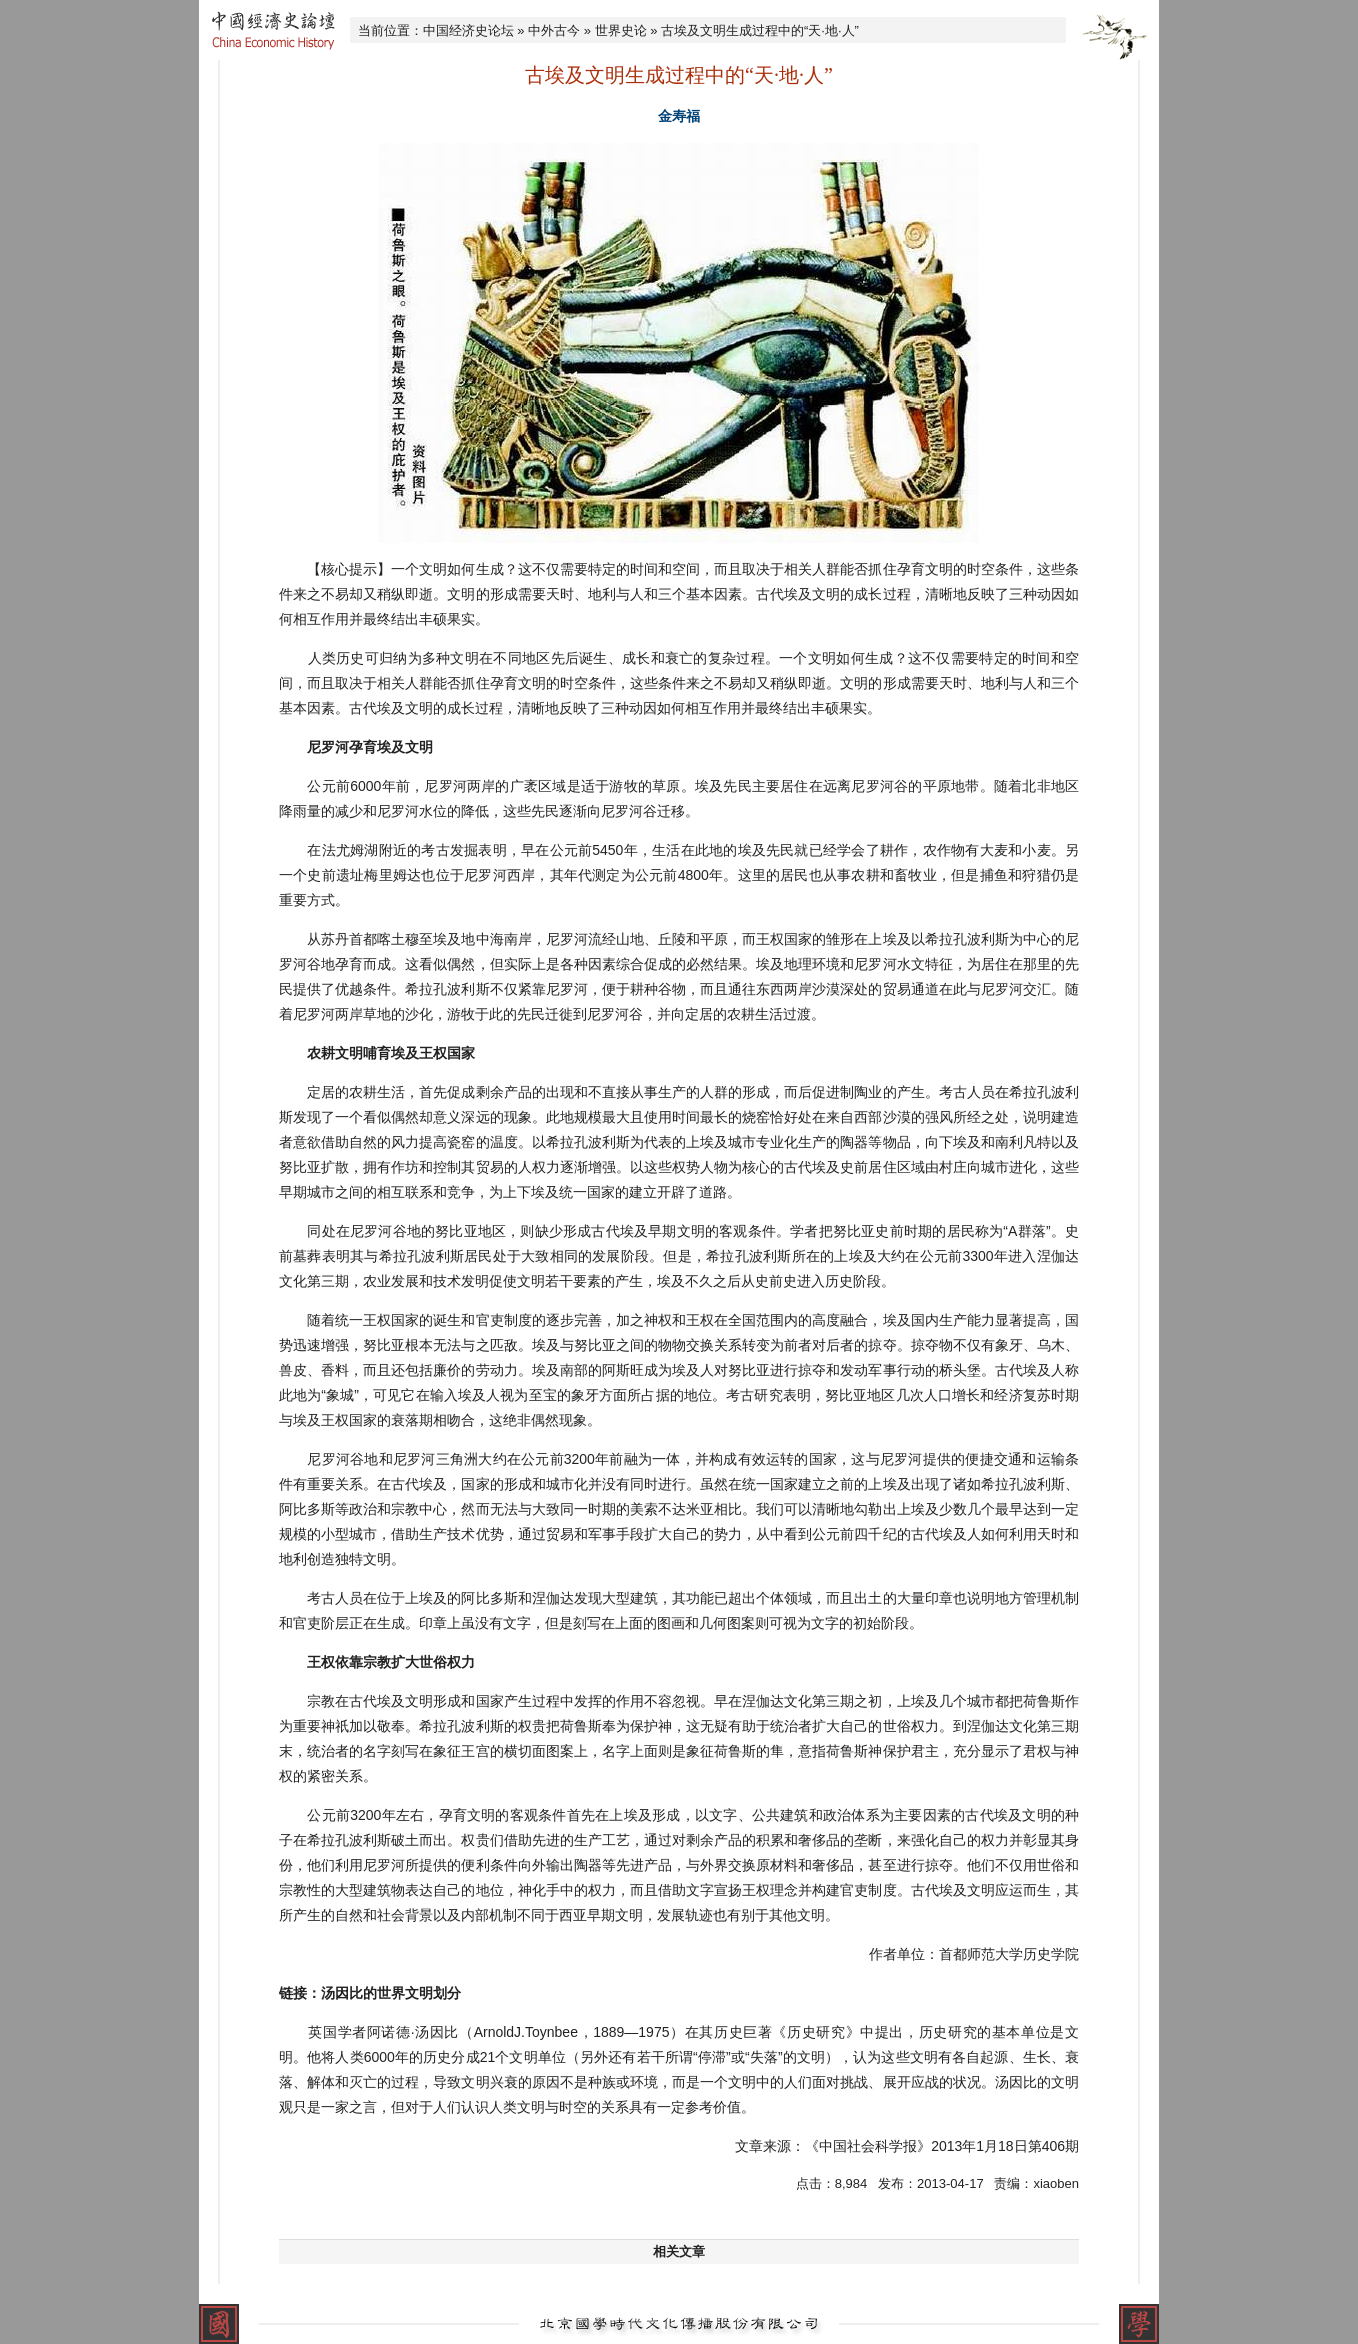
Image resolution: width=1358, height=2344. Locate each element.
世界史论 (621, 30)
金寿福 (679, 116)
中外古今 (554, 30)
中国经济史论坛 (468, 30)
